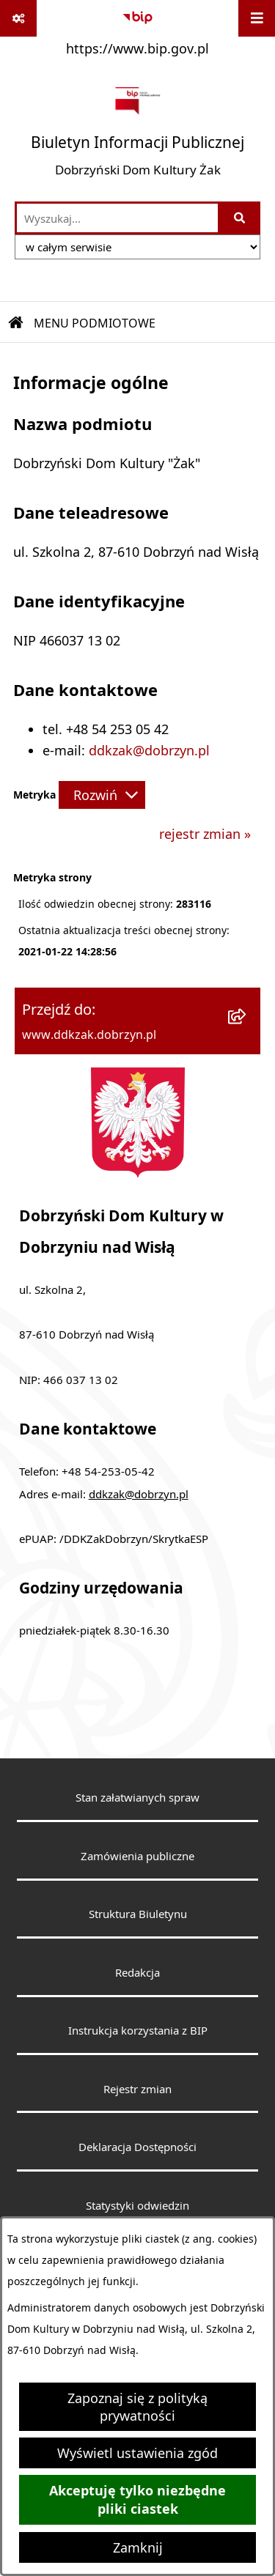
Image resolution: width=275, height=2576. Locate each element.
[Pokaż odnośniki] (18, 18)
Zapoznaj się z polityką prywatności (137, 2406)
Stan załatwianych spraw (137, 1797)
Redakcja (137, 1972)
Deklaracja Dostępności (137, 2146)
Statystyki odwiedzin (137, 2205)
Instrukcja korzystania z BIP (138, 2030)
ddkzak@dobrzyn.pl (149, 750)
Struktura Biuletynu (138, 1913)
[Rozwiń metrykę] (102, 795)
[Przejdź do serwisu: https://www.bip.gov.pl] (137, 32)
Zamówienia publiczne (137, 1855)
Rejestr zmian (137, 2088)
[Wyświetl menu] (256, 18)
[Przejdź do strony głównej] (137, 132)
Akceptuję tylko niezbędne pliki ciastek (137, 2499)
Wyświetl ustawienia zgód (137, 2453)
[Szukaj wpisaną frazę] (240, 217)
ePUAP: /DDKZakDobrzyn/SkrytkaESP (113, 1538)
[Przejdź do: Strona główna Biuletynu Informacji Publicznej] (16, 323)
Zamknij (138, 2547)
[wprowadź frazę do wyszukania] (117, 217)
